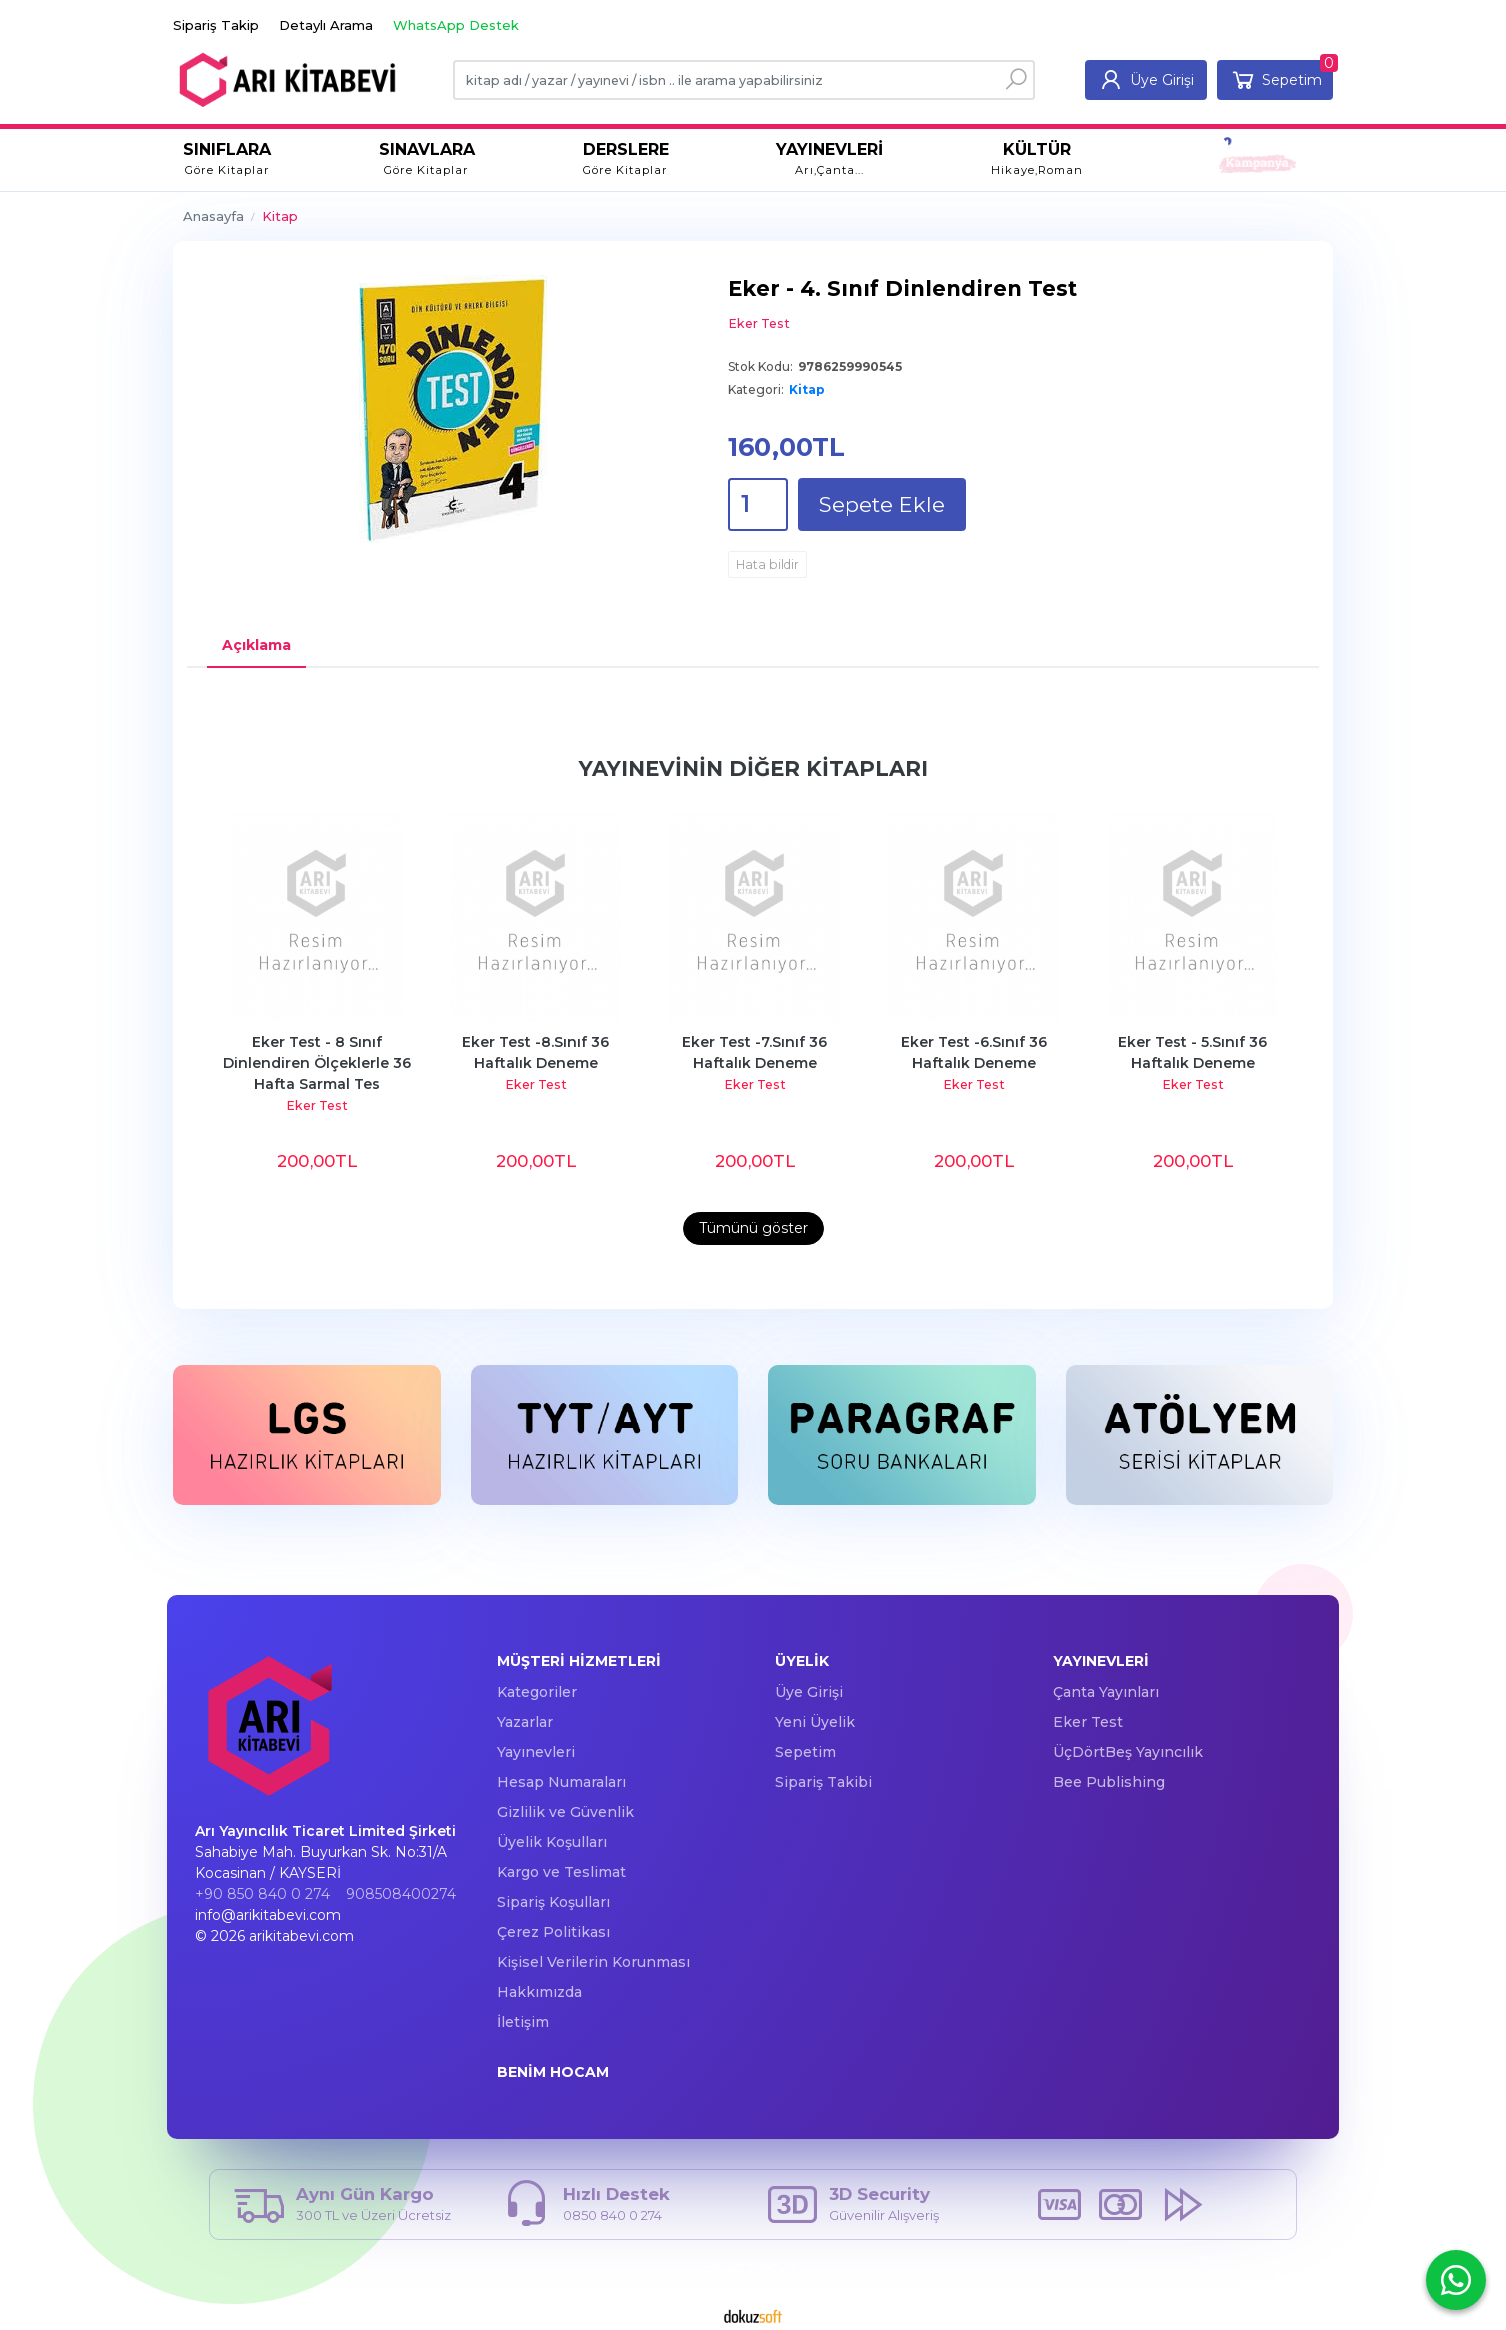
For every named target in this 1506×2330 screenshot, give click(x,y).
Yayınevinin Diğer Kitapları (753, 768)
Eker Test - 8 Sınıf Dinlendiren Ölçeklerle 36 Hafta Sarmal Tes (319, 1063)
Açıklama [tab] (256, 645)
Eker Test (317, 1105)
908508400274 (401, 1894)
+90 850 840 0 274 (262, 1894)
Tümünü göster (753, 1228)
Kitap (807, 389)
